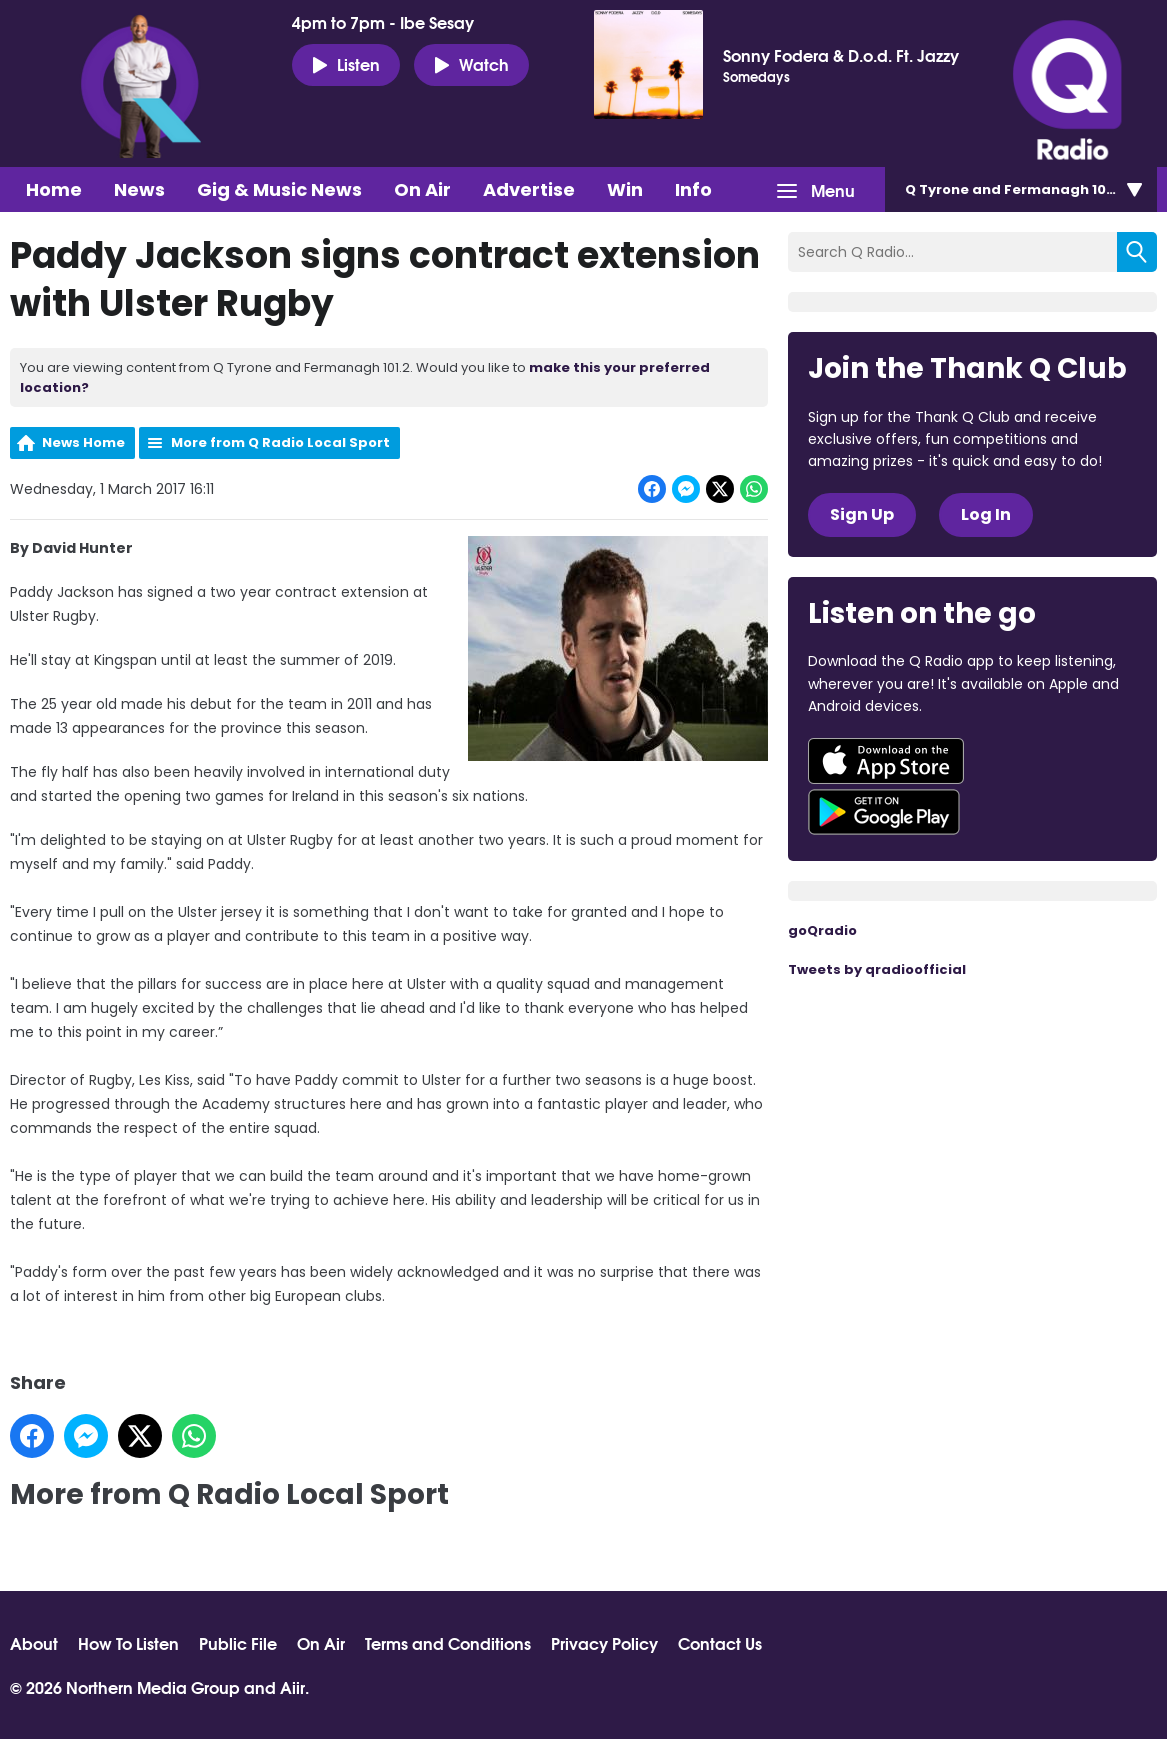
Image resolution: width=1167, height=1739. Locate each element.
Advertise (529, 189)
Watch (471, 64)
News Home (83, 442)
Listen (346, 64)
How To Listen (128, 1643)
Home (54, 189)
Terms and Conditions (448, 1643)
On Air (422, 189)
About (34, 1643)
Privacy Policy (604, 1643)
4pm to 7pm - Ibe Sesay (383, 22)
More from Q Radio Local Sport (280, 442)
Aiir (292, 1686)
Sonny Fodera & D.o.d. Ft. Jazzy (841, 55)
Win (625, 189)
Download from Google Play (884, 812)
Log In (986, 514)
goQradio (822, 930)
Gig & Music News (279, 189)
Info (693, 189)
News (139, 189)
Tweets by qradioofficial (877, 969)
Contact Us (720, 1643)
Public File (238, 1643)
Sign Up (862, 514)
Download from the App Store (886, 761)
